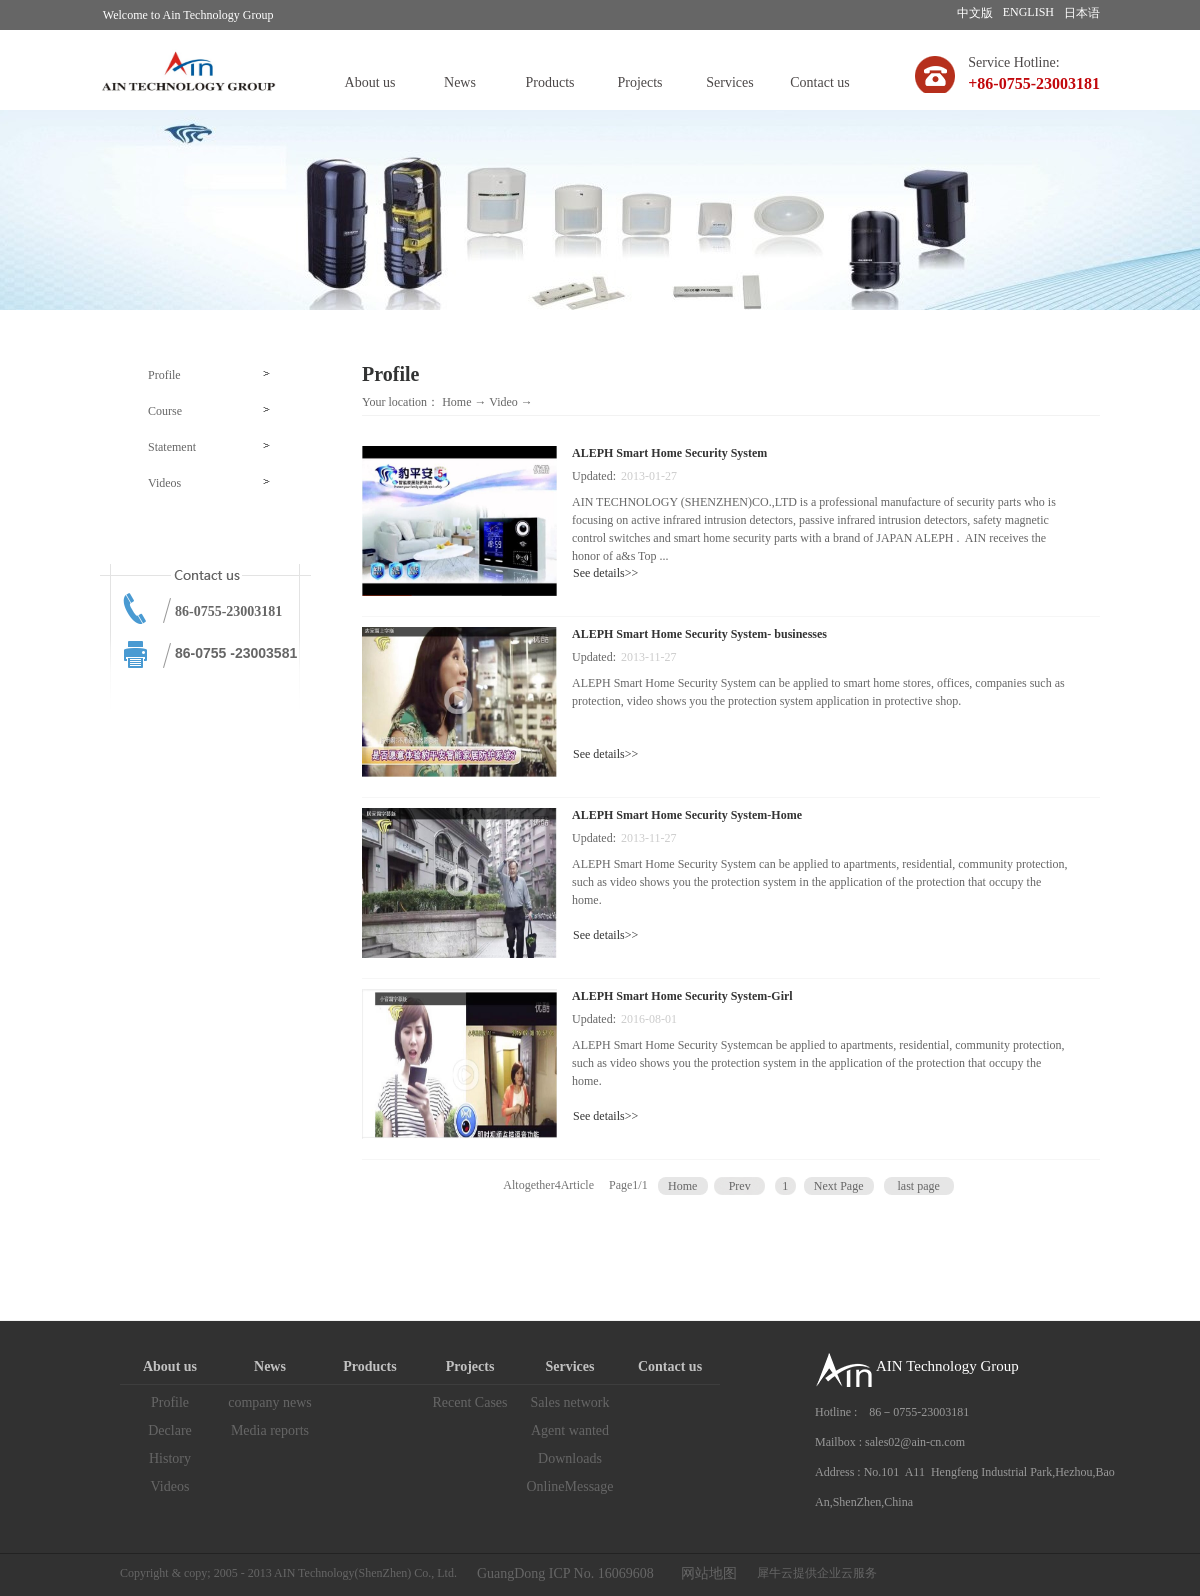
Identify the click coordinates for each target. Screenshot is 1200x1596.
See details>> (605, 573)
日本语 (1082, 13)
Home (456, 402)
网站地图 (705, 1573)
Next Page (839, 1186)
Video (503, 402)
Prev (740, 1186)
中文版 (975, 13)
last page (918, 1186)
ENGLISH (1028, 12)
